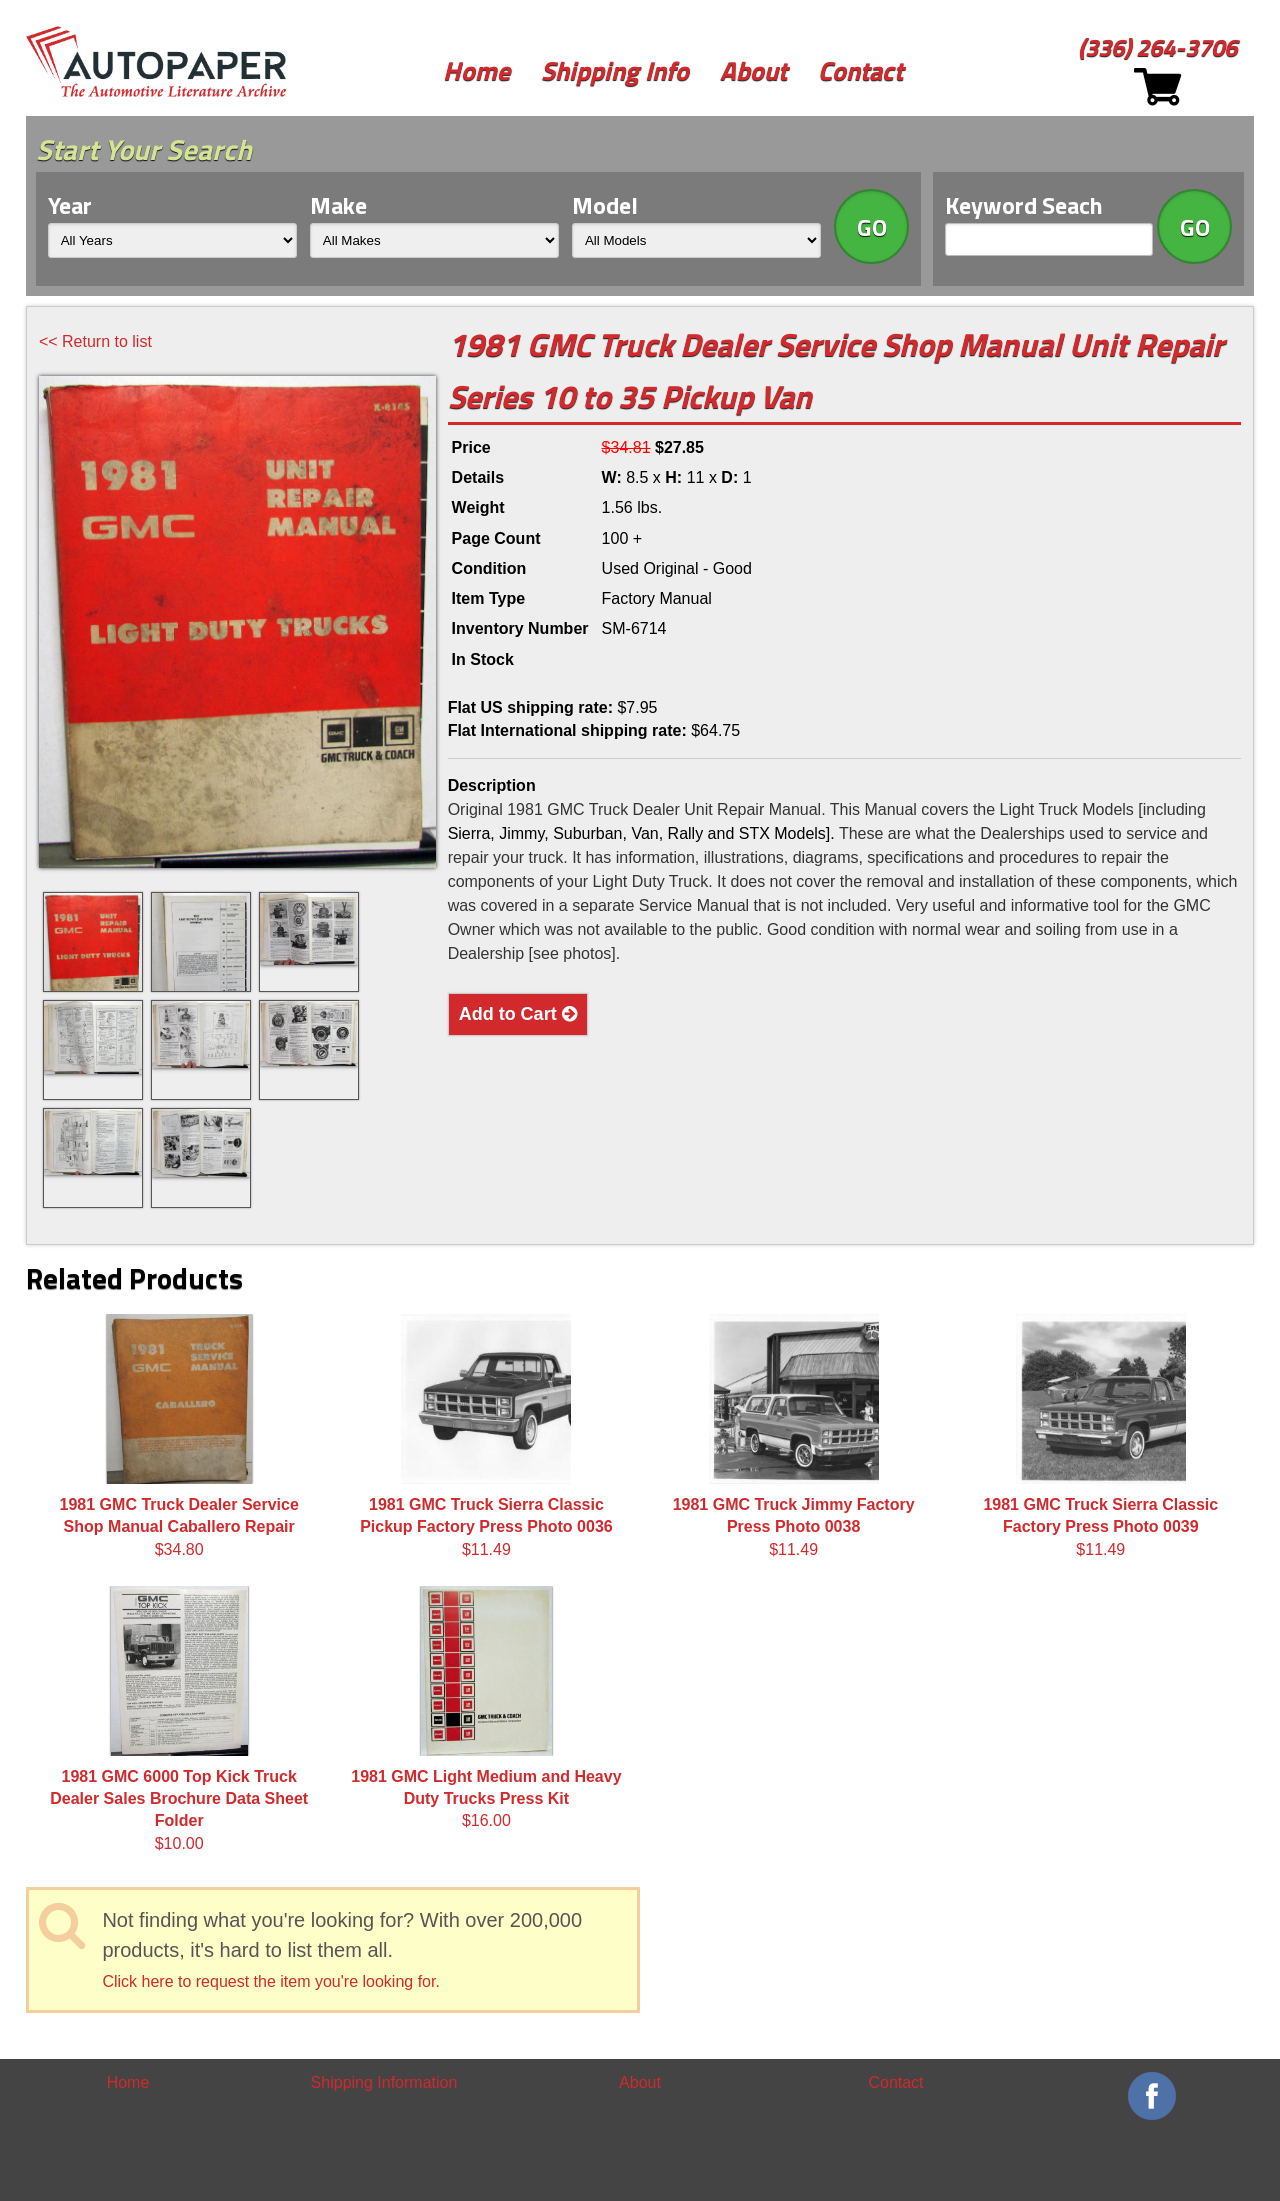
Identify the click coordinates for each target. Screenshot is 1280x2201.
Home (476, 70)
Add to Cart (518, 1014)
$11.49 (486, 1436)
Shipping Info (615, 70)
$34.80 (179, 1436)
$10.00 (179, 1719)
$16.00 (486, 1708)
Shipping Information (384, 2082)
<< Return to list (95, 341)
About (753, 70)
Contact (860, 70)
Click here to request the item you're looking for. (270, 1981)
